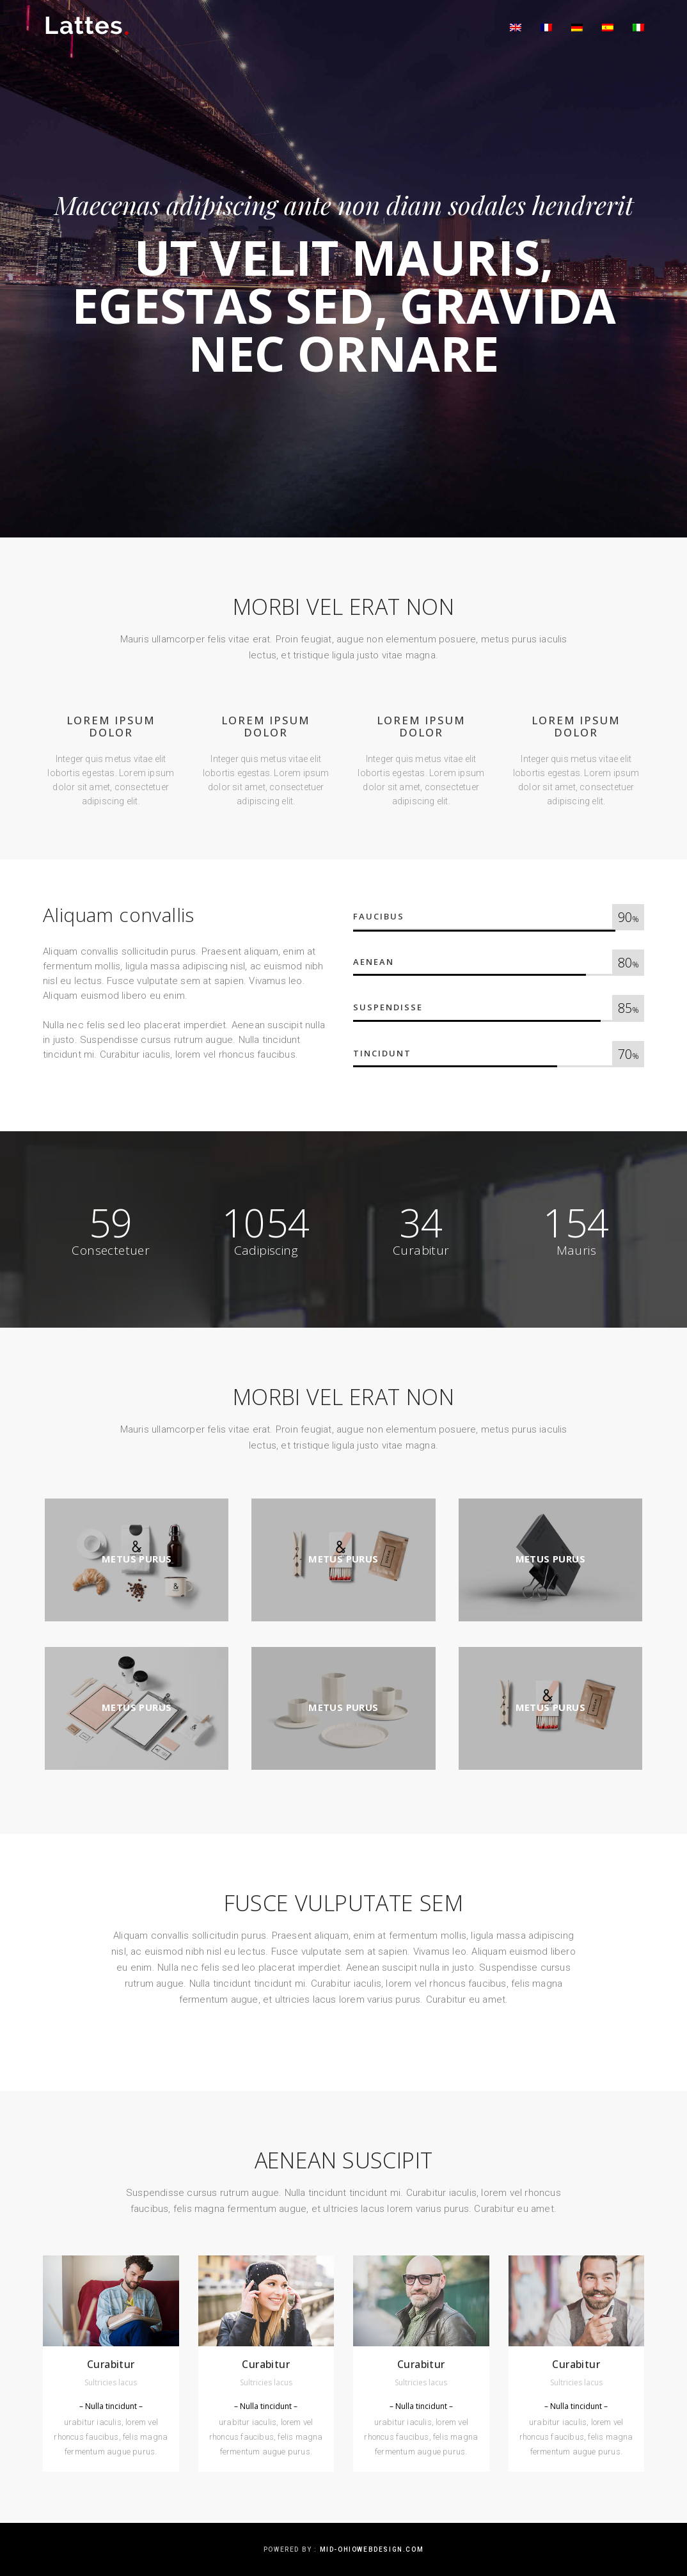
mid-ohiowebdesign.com (372, 2549)
